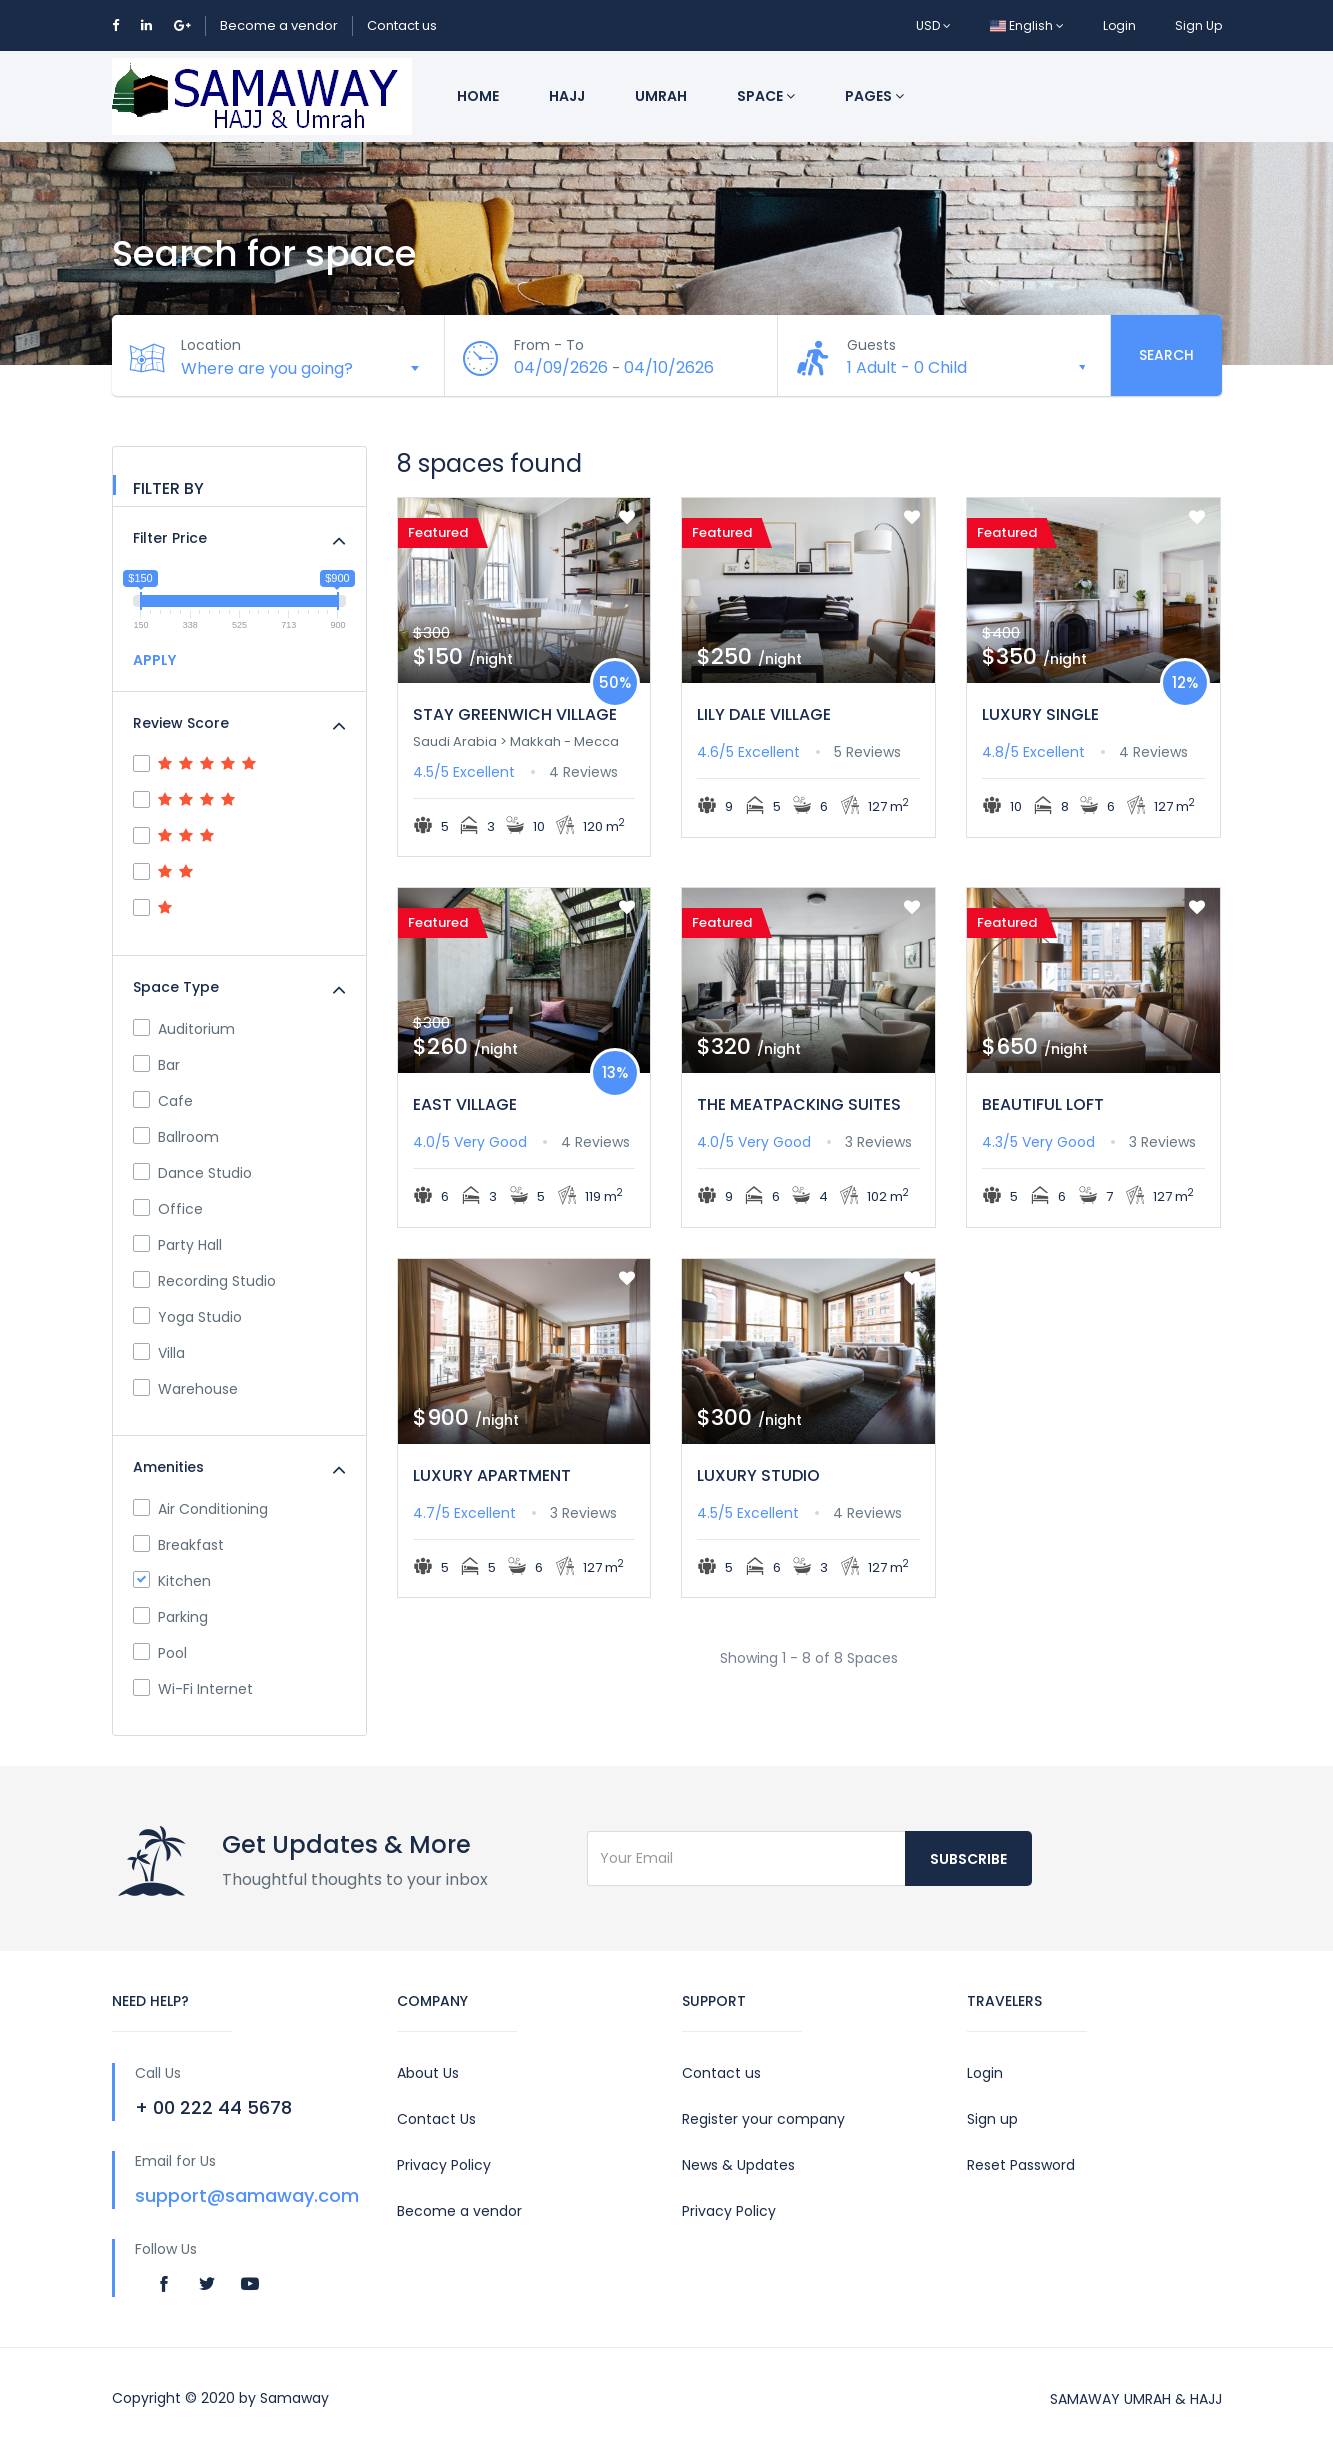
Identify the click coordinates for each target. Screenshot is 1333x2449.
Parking (170, 1617)
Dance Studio (192, 1173)
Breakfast (178, 1545)
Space (766, 96)
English (1027, 25)
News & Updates (738, 2165)
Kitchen (172, 1581)
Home (478, 96)
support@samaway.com (247, 2195)
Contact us (402, 25)
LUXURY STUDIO (758, 1475)
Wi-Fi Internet (193, 1689)
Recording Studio (204, 1281)
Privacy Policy (444, 2165)
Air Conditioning (200, 1509)
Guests (872, 345)
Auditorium (184, 1029)
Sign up (992, 2119)
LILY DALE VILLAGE (764, 714)
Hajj (567, 96)
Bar (156, 1065)
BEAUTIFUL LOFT (1043, 1104)
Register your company (763, 2119)
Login (1119, 25)
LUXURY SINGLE (1040, 714)
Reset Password (1021, 2165)
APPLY (154, 660)
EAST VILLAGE (465, 1104)
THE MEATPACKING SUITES (799, 1104)
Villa (159, 1353)
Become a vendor (279, 25)
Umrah (661, 96)
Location (212, 345)
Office (168, 1209)
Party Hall (177, 1245)
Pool (160, 1653)
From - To (550, 345)
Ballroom (176, 1137)
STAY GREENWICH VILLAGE (515, 714)
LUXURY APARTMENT (492, 1475)
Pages (874, 96)
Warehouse (185, 1389)
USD (933, 25)
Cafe (163, 1101)
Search (1166, 355)
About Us (428, 2073)
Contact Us (436, 2119)
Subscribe (968, 1859)
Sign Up (1198, 25)
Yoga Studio (187, 1317)
